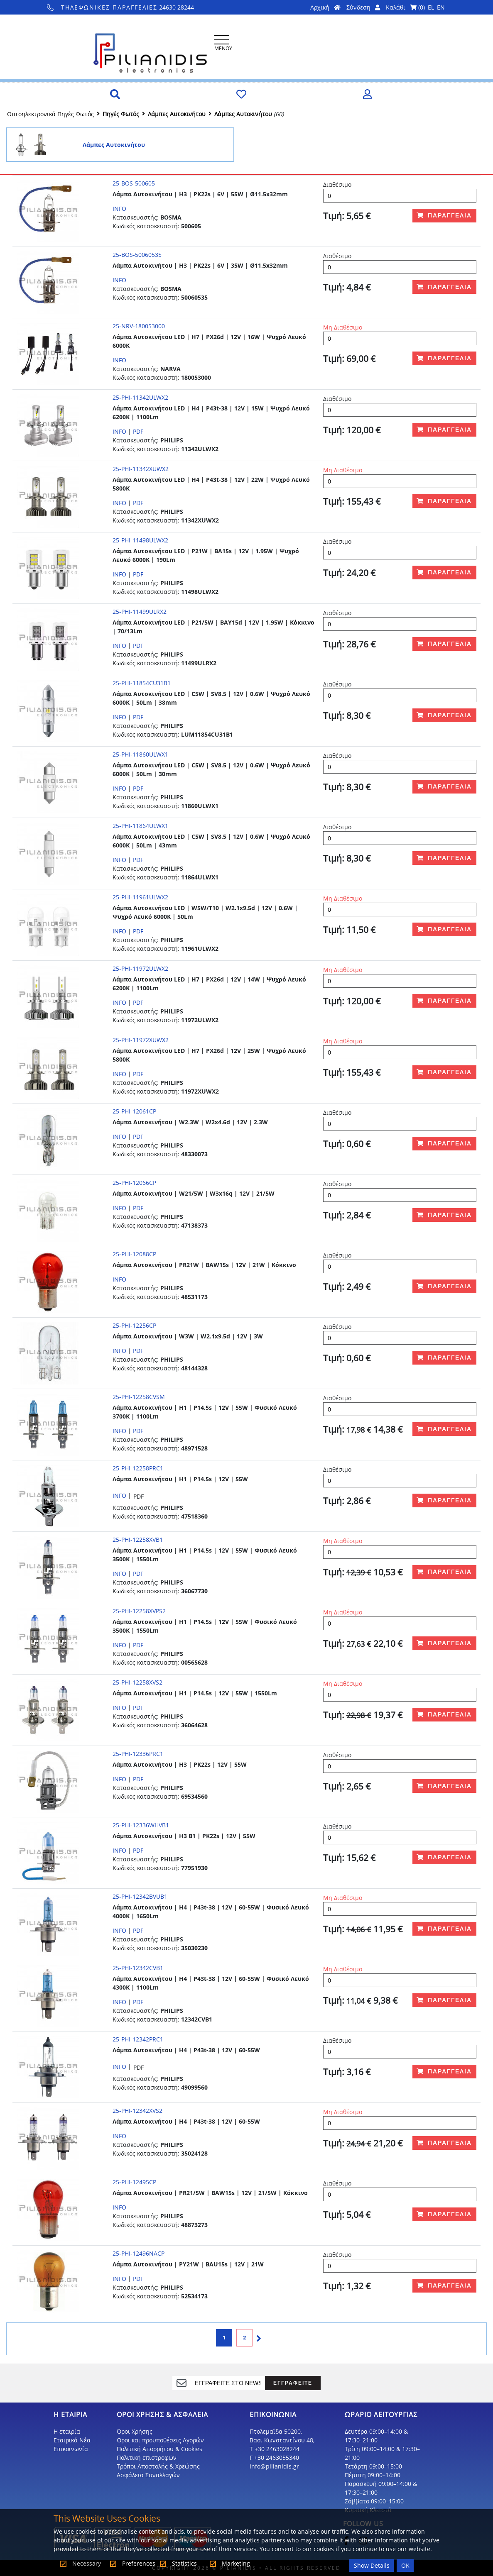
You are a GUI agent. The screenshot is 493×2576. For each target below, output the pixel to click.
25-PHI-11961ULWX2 (140, 897)
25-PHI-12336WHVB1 (141, 1825)
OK (405, 2565)
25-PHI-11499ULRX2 (140, 611)
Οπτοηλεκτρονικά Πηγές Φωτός (50, 114)
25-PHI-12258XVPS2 (139, 1611)
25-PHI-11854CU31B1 (142, 683)
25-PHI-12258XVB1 (138, 1539)
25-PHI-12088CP (134, 1254)
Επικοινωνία (71, 2449)
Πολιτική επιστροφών (147, 2457)
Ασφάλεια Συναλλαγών (148, 2475)
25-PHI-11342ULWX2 (140, 397)
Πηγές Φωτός (121, 114)
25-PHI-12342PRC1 (138, 2039)
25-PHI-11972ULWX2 (140, 968)
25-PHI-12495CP (134, 2182)
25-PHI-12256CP (134, 1325)
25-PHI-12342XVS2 (137, 2111)
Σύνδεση (363, 7)
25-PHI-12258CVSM (139, 1397)
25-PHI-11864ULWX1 (140, 826)
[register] (228, 2383)
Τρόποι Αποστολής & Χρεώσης (158, 2466)
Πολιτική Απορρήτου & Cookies (159, 2449)
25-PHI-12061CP (134, 1111)
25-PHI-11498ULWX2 (140, 540)
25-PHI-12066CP (134, 1183)
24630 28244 (120, 7)
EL (431, 7)
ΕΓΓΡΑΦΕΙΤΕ (292, 2383)
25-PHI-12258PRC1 (138, 1468)
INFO (119, 208)
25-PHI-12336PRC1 (138, 1754)
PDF (138, 431)
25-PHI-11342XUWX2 (141, 469)
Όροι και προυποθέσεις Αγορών (160, 2440)
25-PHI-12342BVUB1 (140, 1896)
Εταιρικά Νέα (72, 2440)
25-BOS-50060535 (137, 255)
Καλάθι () (405, 7)
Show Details (372, 2565)
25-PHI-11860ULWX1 (140, 754)
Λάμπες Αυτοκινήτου (177, 114)
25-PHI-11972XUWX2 (141, 1040)
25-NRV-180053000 (139, 326)
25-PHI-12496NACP (138, 2253)
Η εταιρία (67, 2431)
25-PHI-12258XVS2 (137, 1682)
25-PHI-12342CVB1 (138, 1968)
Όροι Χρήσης (134, 2431)
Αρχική (325, 7)
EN (441, 7)
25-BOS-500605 (134, 183)
